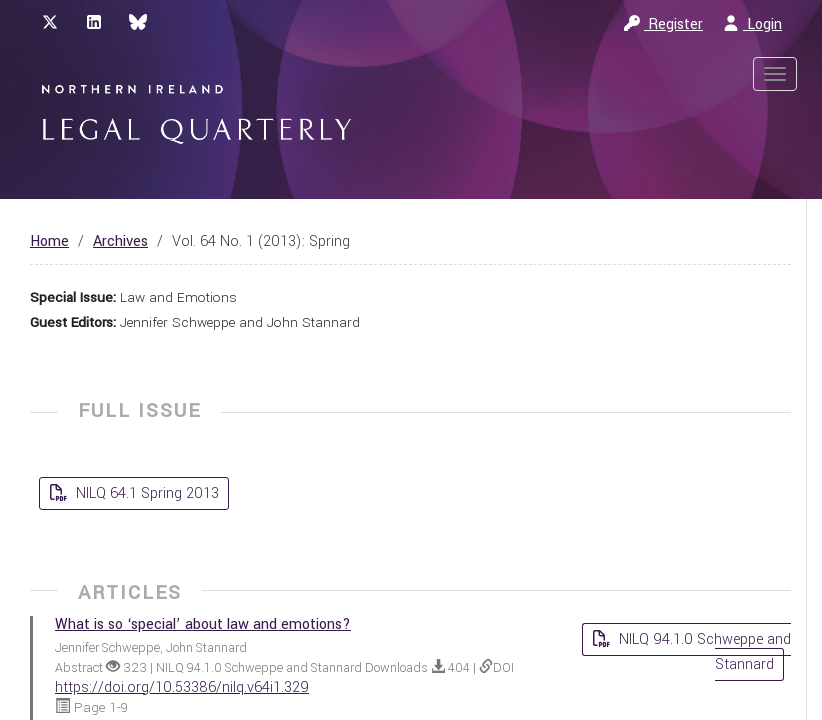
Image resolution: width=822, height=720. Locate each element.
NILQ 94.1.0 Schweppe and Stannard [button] (703, 652)
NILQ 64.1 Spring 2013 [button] (145, 493)
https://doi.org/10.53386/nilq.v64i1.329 (182, 687)
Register (663, 24)
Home (49, 241)
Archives (120, 241)
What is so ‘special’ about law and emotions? (203, 625)
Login (752, 24)
